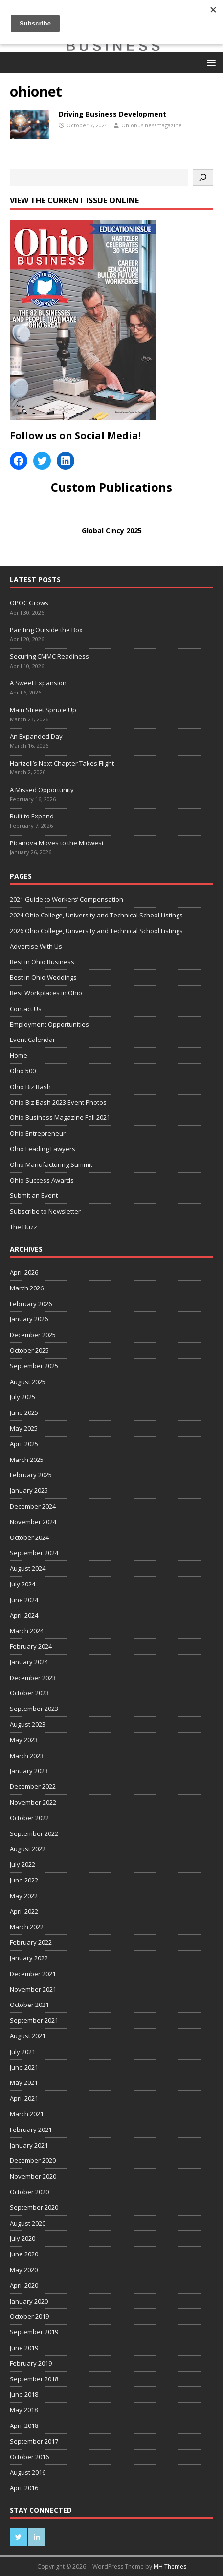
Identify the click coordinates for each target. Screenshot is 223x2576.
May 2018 (24, 2409)
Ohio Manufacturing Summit (51, 1164)
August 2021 (27, 2035)
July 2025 (22, 1396)
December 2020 (33, 2160)
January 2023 (29, 1770)
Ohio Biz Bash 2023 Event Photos (58, 1102)
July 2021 (22, 2051)
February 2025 (31, 1474)
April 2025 (24, 1443)
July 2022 (22, 1864)
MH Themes (170, 2566)
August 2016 (27, 2472)
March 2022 (27, 1926)
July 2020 (22, 2238)
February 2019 (31, 2363)
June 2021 (24, 2067)
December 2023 (33, 1677)
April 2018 (24, 2425)
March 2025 (27, 1459)
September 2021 (34, 2020)
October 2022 (29, 1817)
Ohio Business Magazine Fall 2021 (60, 1117)
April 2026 (24, 1272)
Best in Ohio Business (42, 961)
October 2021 (29, 2004)
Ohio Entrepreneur (38, 1133)
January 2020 (29, 2301)
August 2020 (27, 2223)
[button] (210, 62)
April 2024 (24, 1615)
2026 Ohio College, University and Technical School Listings (96, 930)
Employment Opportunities (49, 1024)
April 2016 (24, 2487)
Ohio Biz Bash (30, 1086)
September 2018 (34, 2379)
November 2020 (33, 2176)
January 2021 (29, 2145)
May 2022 (24, 1895)
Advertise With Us (36, 946)
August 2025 (27, 1381)
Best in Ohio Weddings (43, 977)
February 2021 (31, 2129)
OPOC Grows (30, 602)
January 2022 (29, 1958)
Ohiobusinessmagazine (151, 125)
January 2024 (29, 1662)
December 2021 (33, 1973)
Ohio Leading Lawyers (42, 1148)
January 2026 (29, 1318)
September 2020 (34, 2207)
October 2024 (29, 1537)
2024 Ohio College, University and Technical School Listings (96, 915)
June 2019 (24, 2347)
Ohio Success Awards (42, 1180)
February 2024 (31, 1646)
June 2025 (24, 1412)
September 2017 (34, 2441)
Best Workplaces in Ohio (46, 993)
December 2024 (33, 1506)
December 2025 (33, 1334)
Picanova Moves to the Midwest (57, 843)
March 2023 (27, 1755)
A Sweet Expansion (39, 682)
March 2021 (27, 2113)
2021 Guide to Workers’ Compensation (66, 899)
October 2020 (29, 2191)
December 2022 (33, 1786)
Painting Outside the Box (47, 629)
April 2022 (24, 1911)
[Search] (203, 177)
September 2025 (34, 1366)
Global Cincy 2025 (112, 530)
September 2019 (34, 2332)
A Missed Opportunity (42, 789)
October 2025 (29, 1350)
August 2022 (27, 1848)
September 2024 (34, 1552)
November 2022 (33, 1802)
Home (18, 1055)
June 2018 (24, 2394)
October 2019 (29, 2316)
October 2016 (29, 2456)
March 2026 (27, 1288)
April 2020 (24, 2285)
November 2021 (33, 1989)
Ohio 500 (23, 1070)
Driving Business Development (112, 114)
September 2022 (34, 1833)
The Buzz (23, 1226)
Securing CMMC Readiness (49, 656)
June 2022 (24, 1880)
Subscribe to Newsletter (45, 1211)
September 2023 (34, 1708)
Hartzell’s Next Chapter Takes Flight (62, 763)
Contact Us (26, 1008)
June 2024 (24, 1599)
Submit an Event (34, 1195)
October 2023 (29, 1692)
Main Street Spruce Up (43, 709)
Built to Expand (32, 816)
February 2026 (31, 1303)
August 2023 (27, 1724)
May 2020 (24, 2269)
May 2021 (24, 2082)
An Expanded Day (36, 736)
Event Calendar (32, 1039)
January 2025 (29, 1490)
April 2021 (24, 2098)
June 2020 (24, 2254)
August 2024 (27, 1568)
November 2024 (33, 1521)
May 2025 (24, 1428)
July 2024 (22, 1584)
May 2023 (24, 1739)
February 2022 (31, 1942)
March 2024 (27, 1630)
